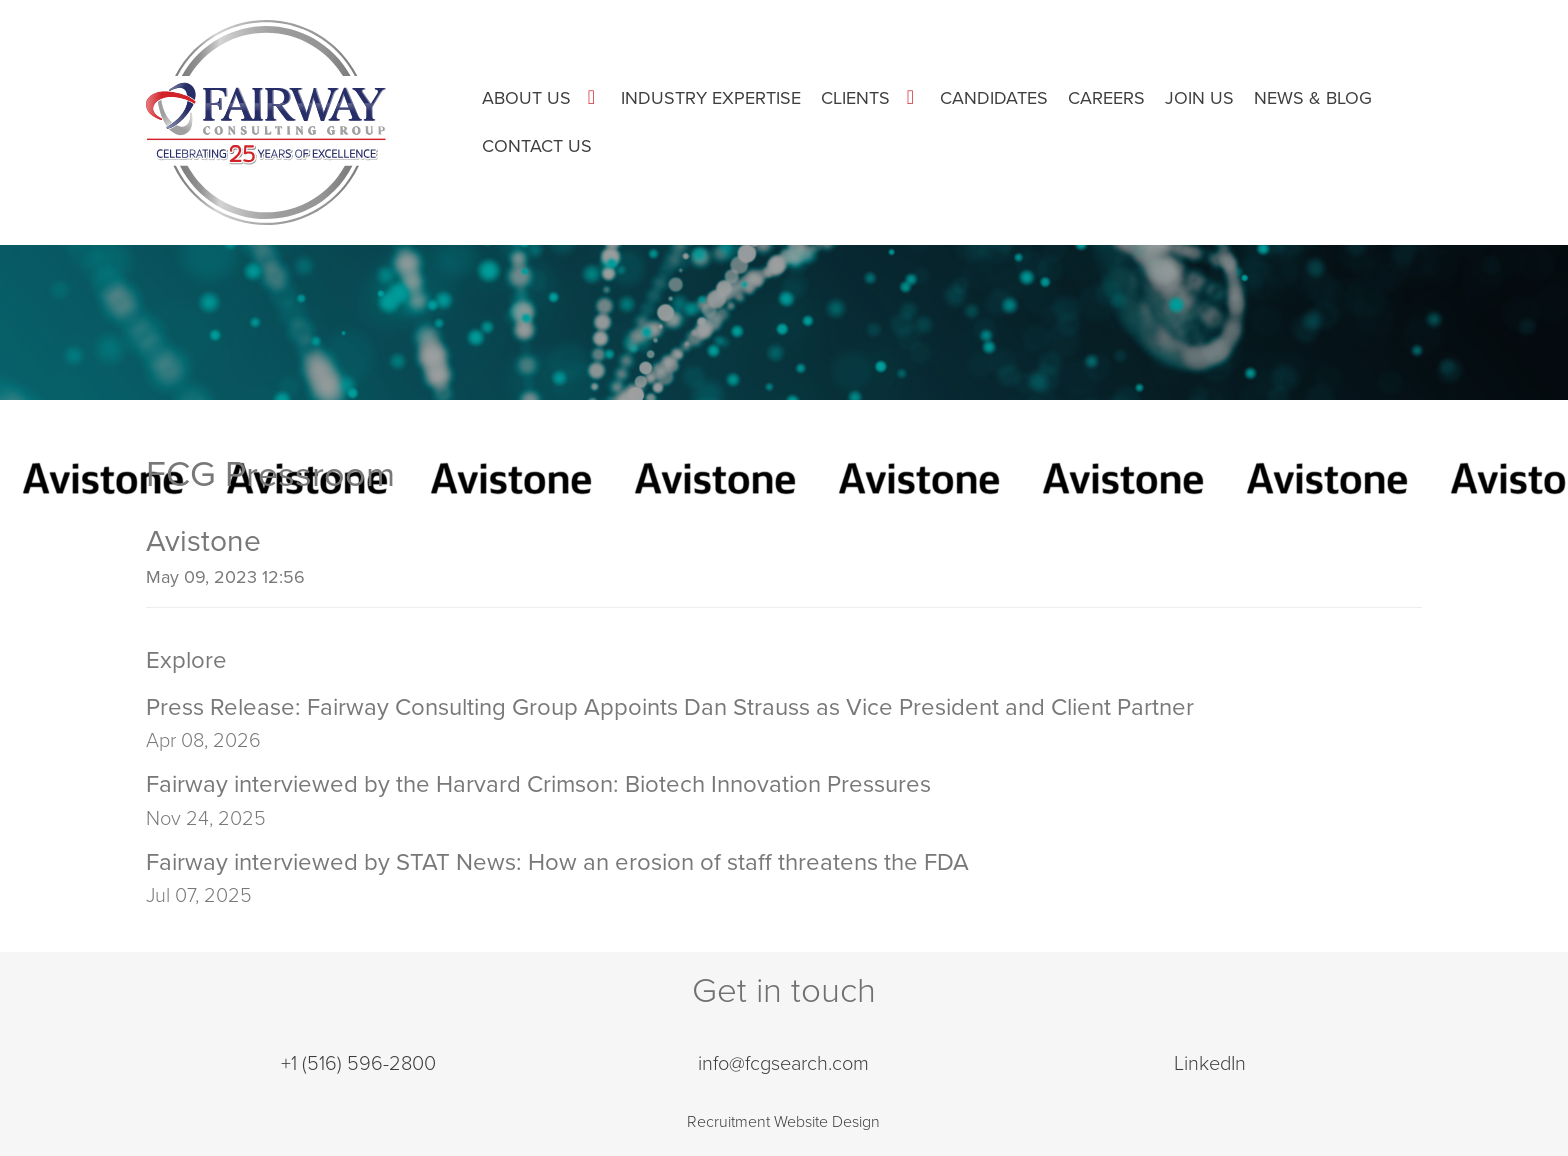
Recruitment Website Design (783, 1122)
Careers (1106, 98)
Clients (855, 98)
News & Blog (1313, 98)
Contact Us (537, 146)
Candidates (994, 98)
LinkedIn (1210, 1064)
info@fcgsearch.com (783, 1064)
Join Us (1199, 98)
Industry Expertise (711, 98)
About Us (526, 98)
